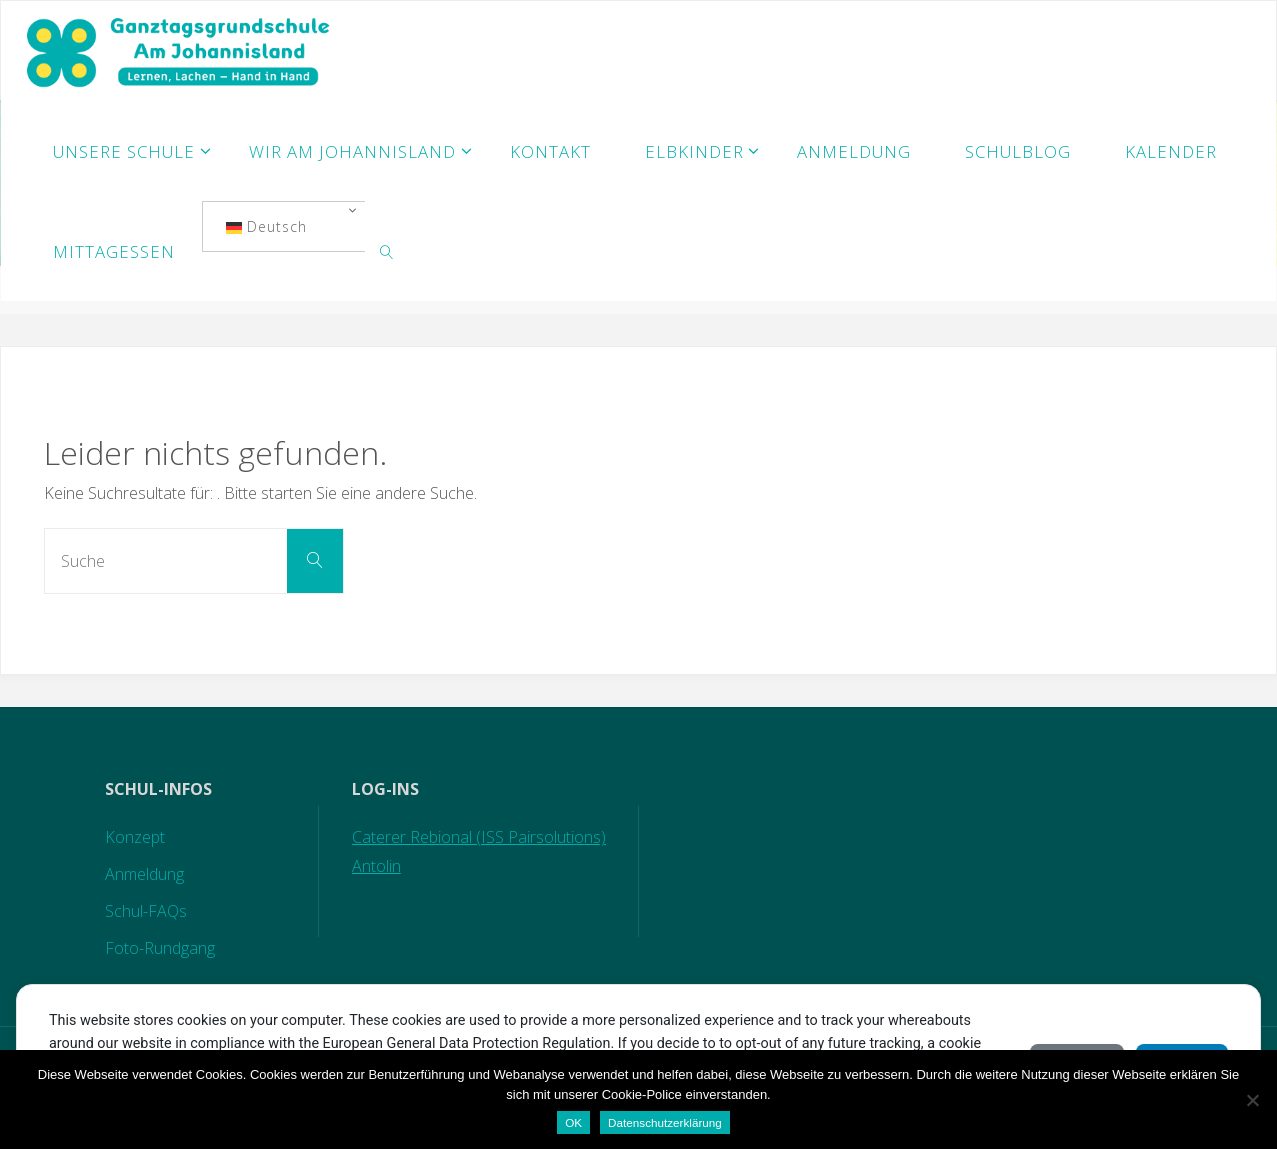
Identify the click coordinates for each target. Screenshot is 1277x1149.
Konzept (135, 837)
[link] (387, 251)
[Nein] (1252, 1100)
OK (573, 1122)
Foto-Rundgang (160, 948)
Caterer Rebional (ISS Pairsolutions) (479, 837)
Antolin (376, 866)
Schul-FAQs (146, 911)
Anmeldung (144, 874)
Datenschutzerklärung (665, 1122)
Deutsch (266, 226)
